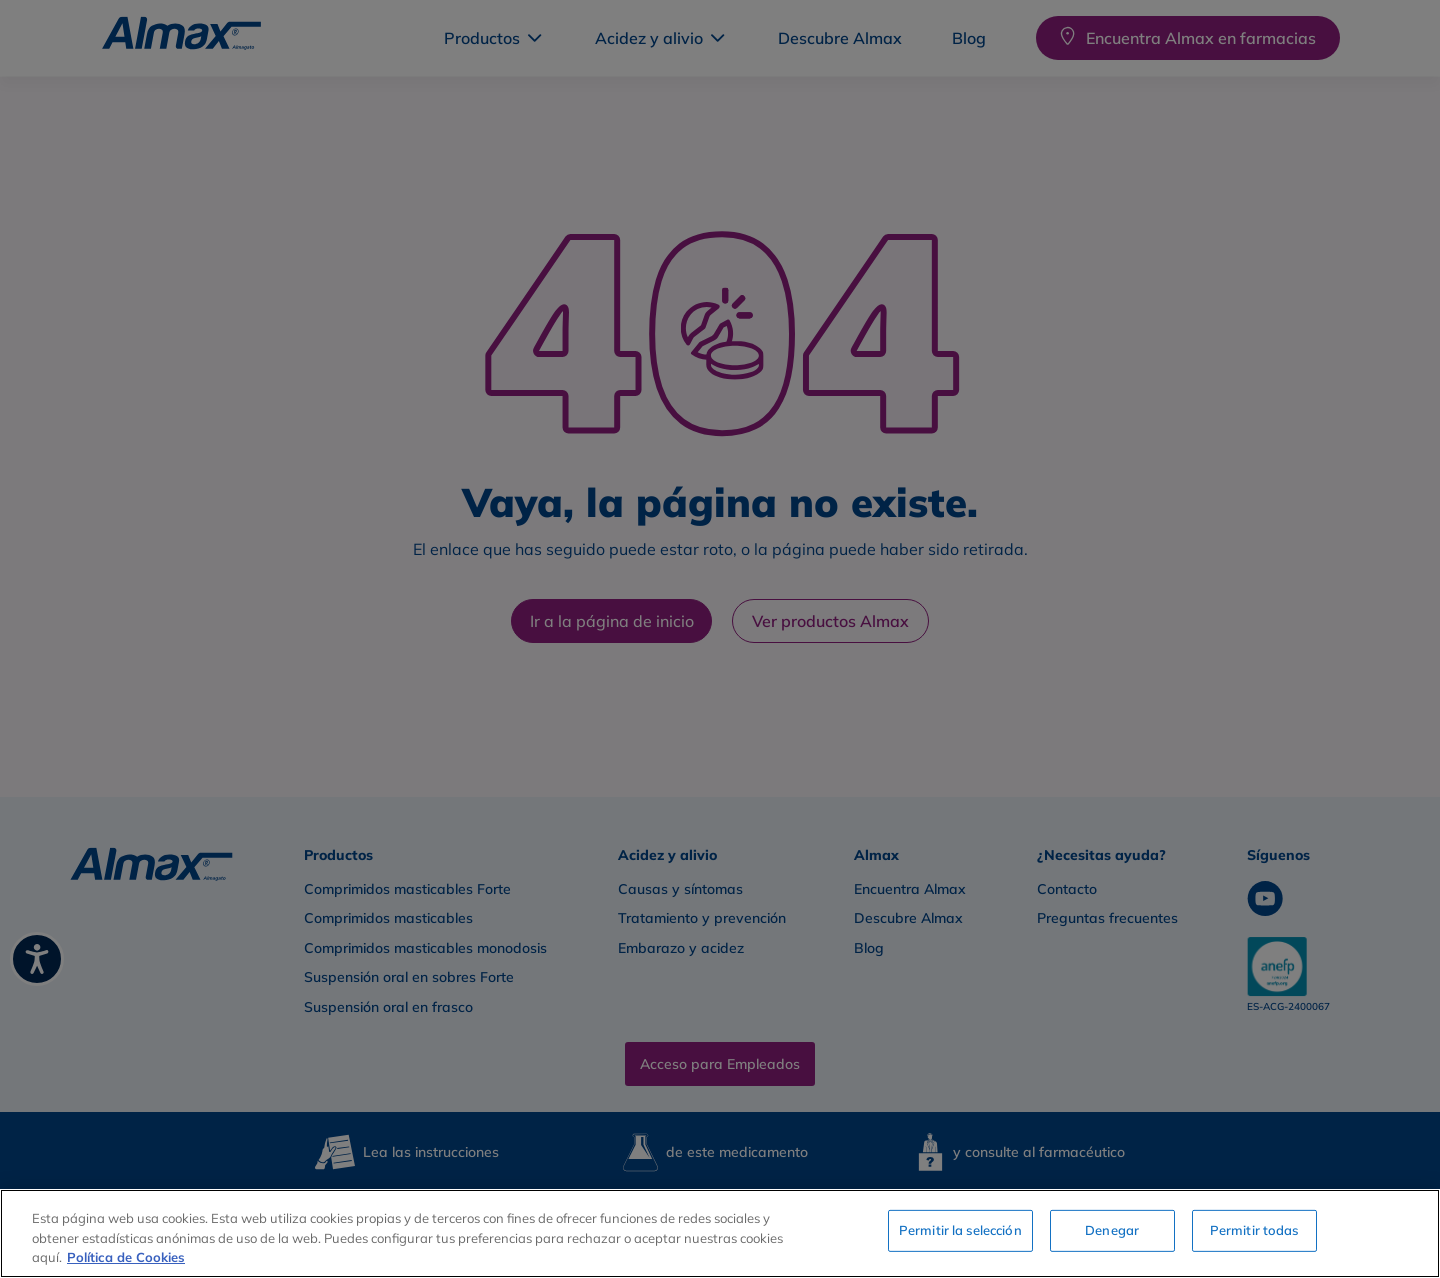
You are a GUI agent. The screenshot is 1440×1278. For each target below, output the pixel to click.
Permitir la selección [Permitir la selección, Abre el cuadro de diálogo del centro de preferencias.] (960, 1231)
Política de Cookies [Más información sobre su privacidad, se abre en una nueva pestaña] (126, 1257)
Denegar (1112, 1231)
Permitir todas (1254, 1231)
